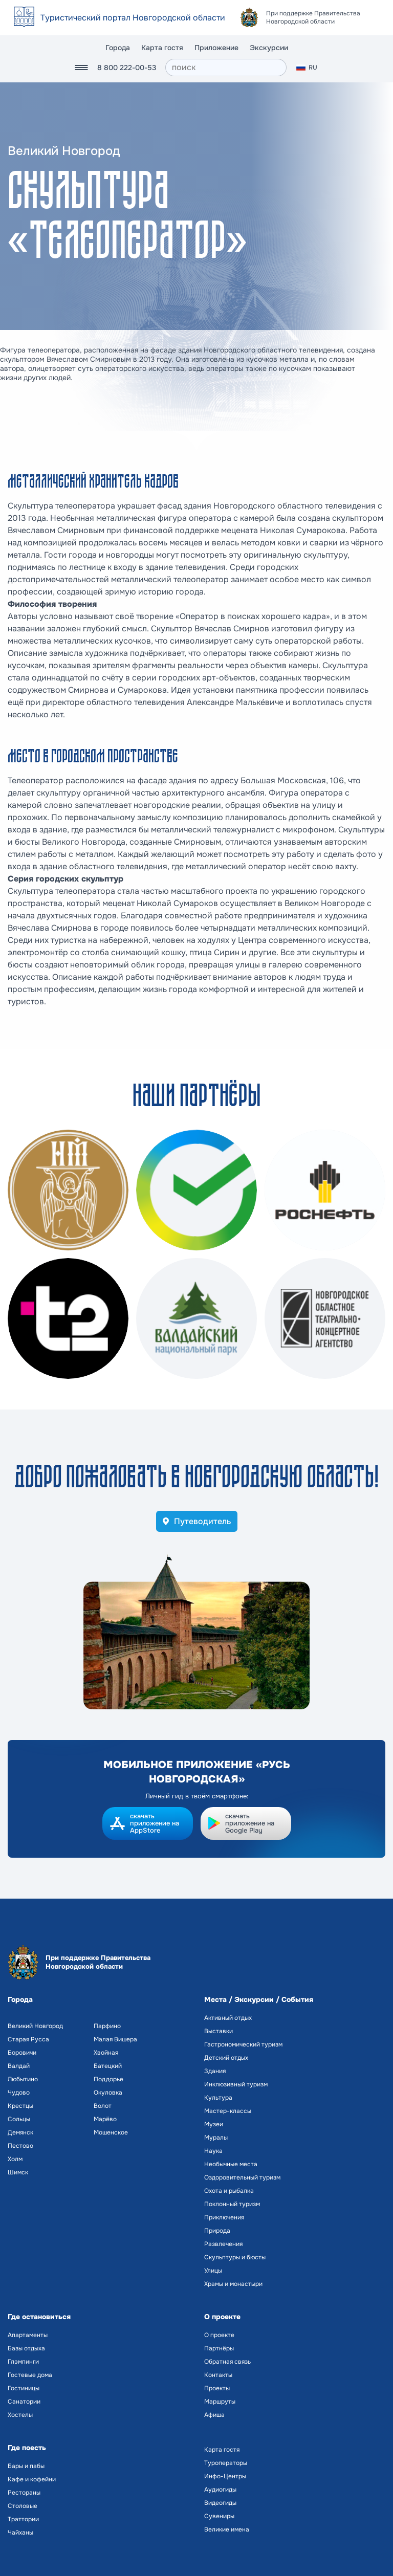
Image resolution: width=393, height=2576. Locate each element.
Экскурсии (269, 47)
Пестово (20, 2146)
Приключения (224, 2217)
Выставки (218, 2031)
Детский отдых (226, 2058)
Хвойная (106, 2053)
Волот (103, 2106)
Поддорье (108, 2079)
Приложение (216, 47)
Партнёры (219, 2348)
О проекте (219, 2335)
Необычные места (230, 2164)
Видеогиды (220, 2503)
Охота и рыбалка (229, 2191)
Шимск (18, 2172)
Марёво (105, 2119)
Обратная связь (227, 2362)
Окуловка (108, 2092)
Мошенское (111, 2132)
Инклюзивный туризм (236, 2084)
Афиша (214, 2415)
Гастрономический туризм (243, 2044)
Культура (218, 2098)
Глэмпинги (23, 2362)
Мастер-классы (227, 2111)
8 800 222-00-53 (126, 67)
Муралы (216, 2137)
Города (117, 47)
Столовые (22, 2506)
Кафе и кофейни (32, 2479)
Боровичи (22, 2053)
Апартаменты (28, 2335)
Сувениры (219, 2516)
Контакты (218, 2375)
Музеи (213, 2124)
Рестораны (24, 2493)
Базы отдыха (26, 2348)
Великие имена (226, 2529)
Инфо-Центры (225, 2476)
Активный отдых (228, 2018)
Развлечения (223, 2244)
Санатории (24, 2401)
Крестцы (20, 2106)
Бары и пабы (26, 2466)
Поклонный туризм (232, 2204)
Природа (217, 2231)
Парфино (107, 2026)
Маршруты (219, 2401)
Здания (215, 2071)
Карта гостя (162, 47)
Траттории (23, 2519)
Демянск (20, 2132)
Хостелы (20, 2415)
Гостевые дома (30, 2375)
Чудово (19, 2092)
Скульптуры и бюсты (235, 2257)
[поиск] (226, 67)
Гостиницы (23, 2388)
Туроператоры (225, 2463)
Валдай (19, 2066)
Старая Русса (28, 2039)
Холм (15, 2159)
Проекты (217, 2388)
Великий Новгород (35, 2026)
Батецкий (108, 2066)
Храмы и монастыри (233, 2284)
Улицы (213, 2270)
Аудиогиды (220, 2489)
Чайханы (20, 2532)
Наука (213, 2151)
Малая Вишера (115, 2039)
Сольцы (19, 2119)
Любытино (23, 2079)
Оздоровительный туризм (242, 2177)
